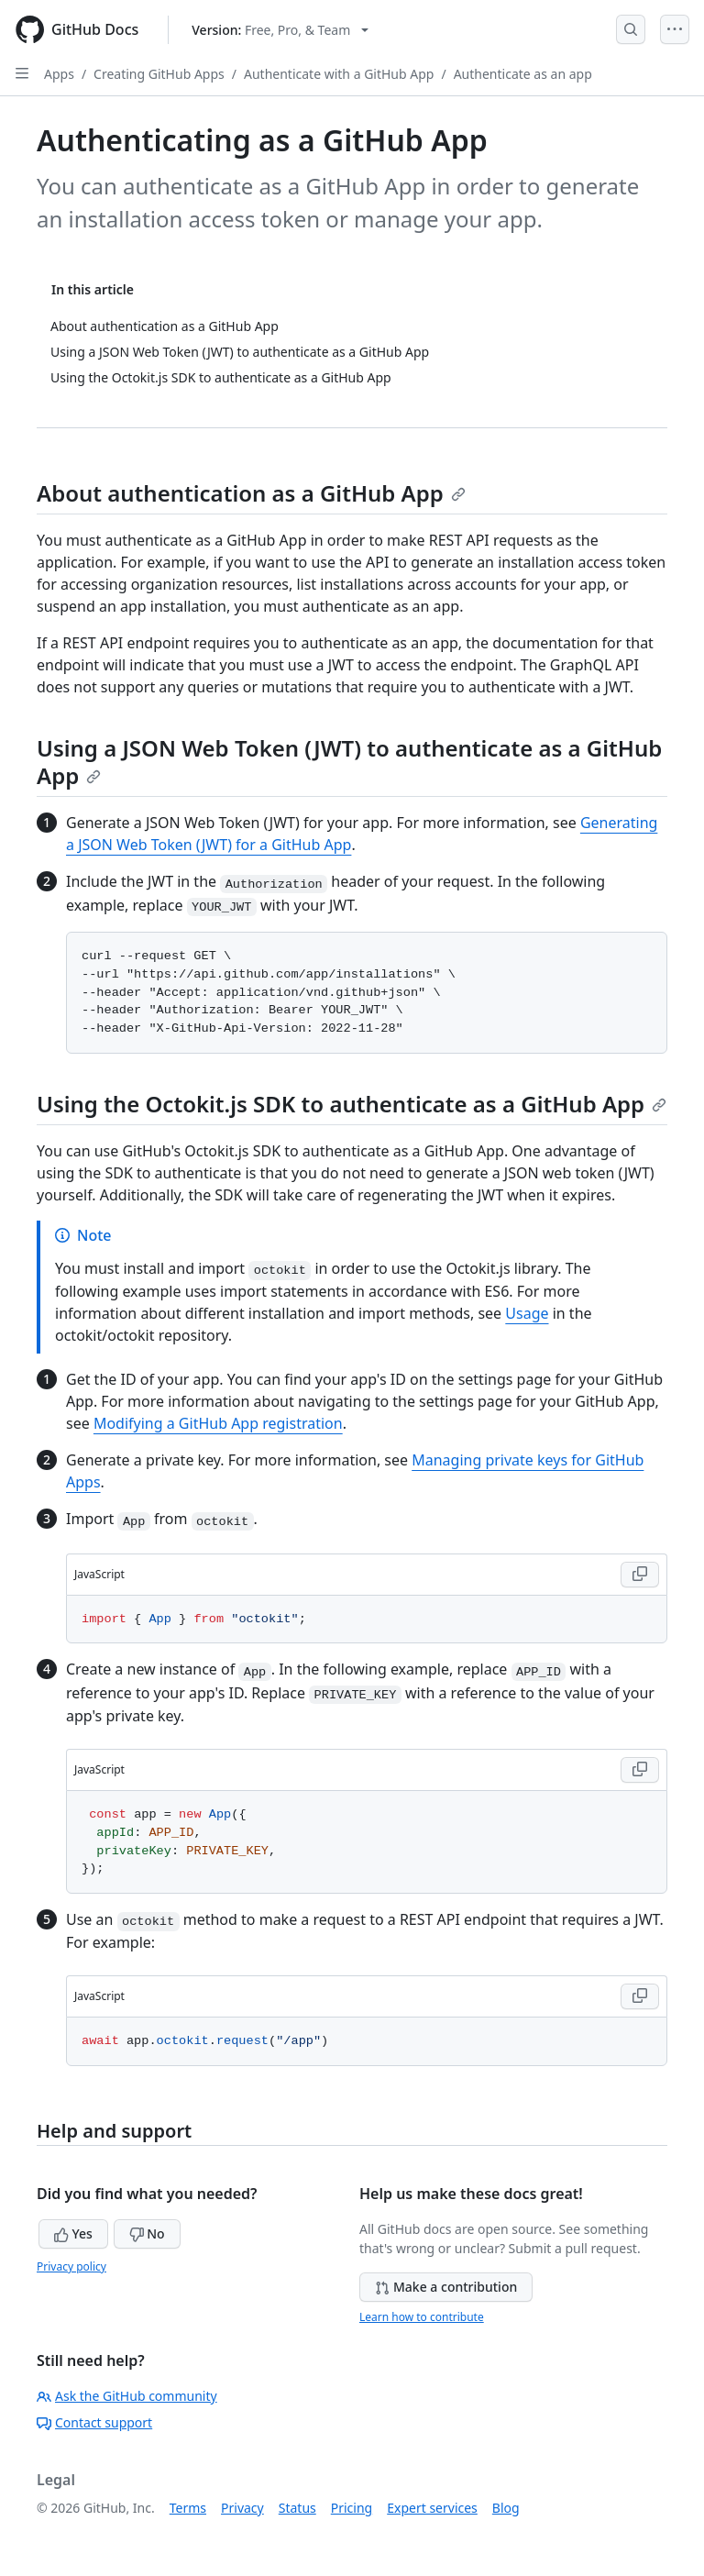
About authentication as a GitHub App (251, 493)
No (147, 2233)
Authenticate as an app (523, 74)
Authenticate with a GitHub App (339, 74)
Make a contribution (446, 2286)
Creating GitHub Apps (159, 74)
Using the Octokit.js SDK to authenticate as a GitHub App (351, 1104)
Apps (59, 74)
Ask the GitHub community (127, 2396)
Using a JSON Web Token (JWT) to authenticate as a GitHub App (349, 761)
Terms (188, 2507)
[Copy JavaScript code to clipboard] (640, 1574)
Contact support (94, 2422)
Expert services (432, 2507)
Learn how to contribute (421, 2317)
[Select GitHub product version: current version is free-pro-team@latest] (280, 30)
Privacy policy (71, 2266)
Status (297, 2507)
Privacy (242, 2507)
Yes (73, 2233)
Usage (526, 1313)
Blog (506, 2507)
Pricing (351, 2507)
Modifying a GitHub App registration (218, 1423)
